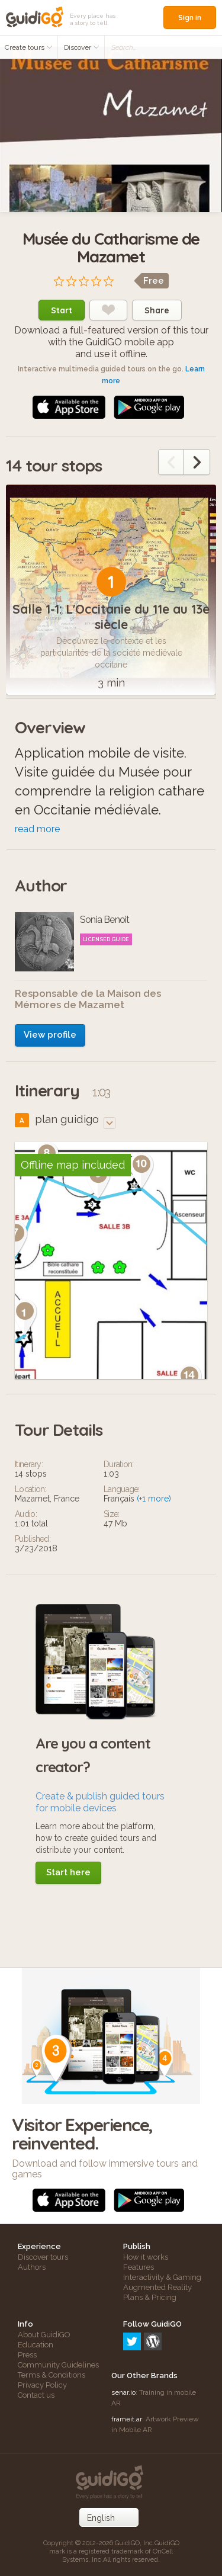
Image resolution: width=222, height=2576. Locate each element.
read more (37, 829)
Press (27, 2354)
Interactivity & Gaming (162, 2277)
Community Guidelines (58, 2364)
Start (61, 310)
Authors (32, 2267)
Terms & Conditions (51, 2374)
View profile (50, 1034)
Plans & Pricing (149, 2297)
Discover (81, 47)
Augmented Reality (157, 2287)
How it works (145, 2257)
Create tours (29, 47)
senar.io (123, 2392)
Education (35, 2344)
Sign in (189, 17)
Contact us (36, 2395)
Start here (68, 1872)
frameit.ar (126, 2419)
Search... (124, 47)
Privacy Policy (42, 2385)
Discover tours (43, 2257)
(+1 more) (154, 1498)
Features (138, 2267)
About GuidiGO (44, 2334)
